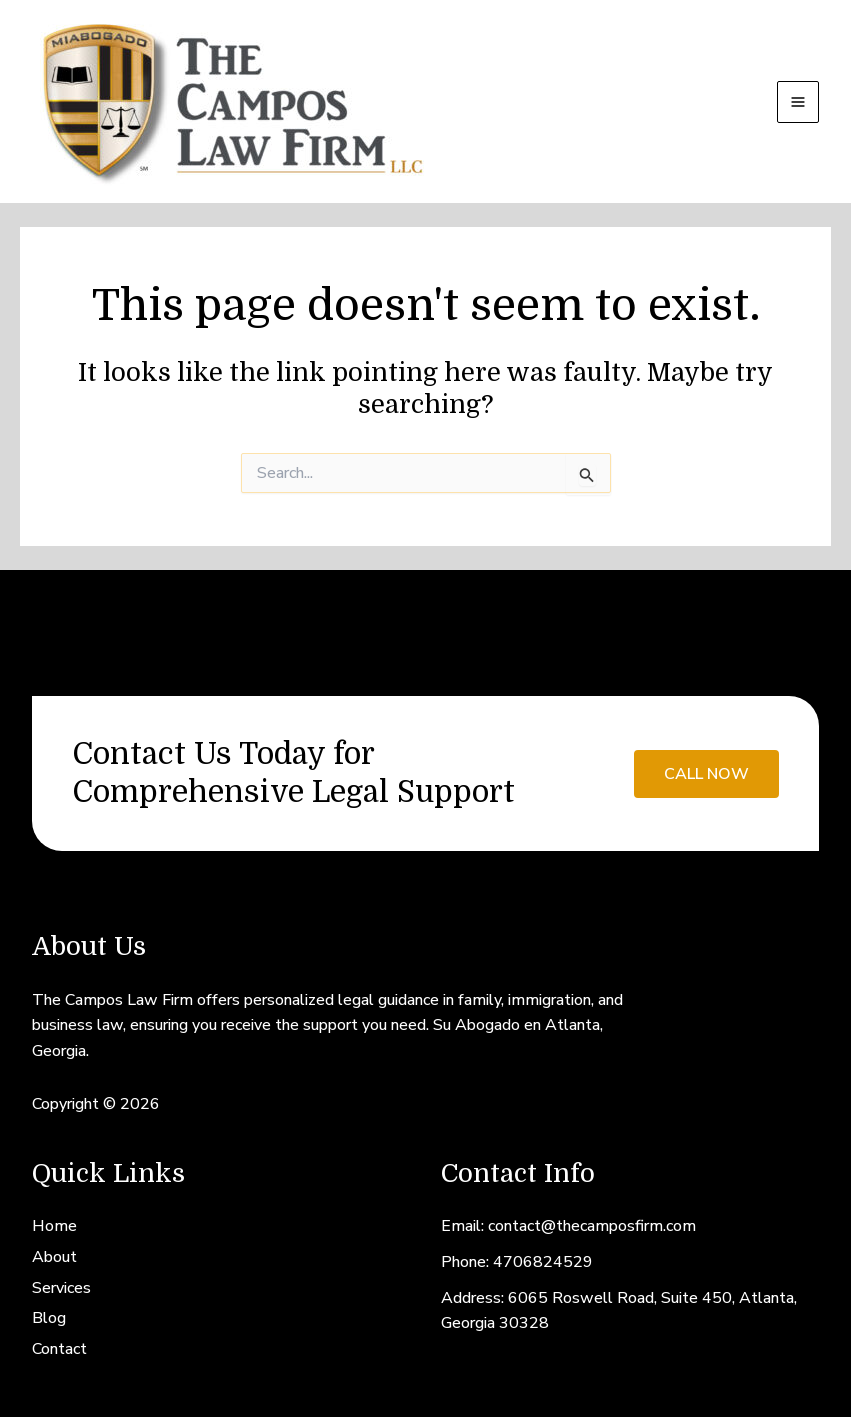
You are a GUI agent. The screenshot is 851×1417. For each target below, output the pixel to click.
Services (61, 1288)
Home (54, 1226)
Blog (49, 1318)
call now (706, 774)
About (54, 1257)
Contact (59, 1349)
